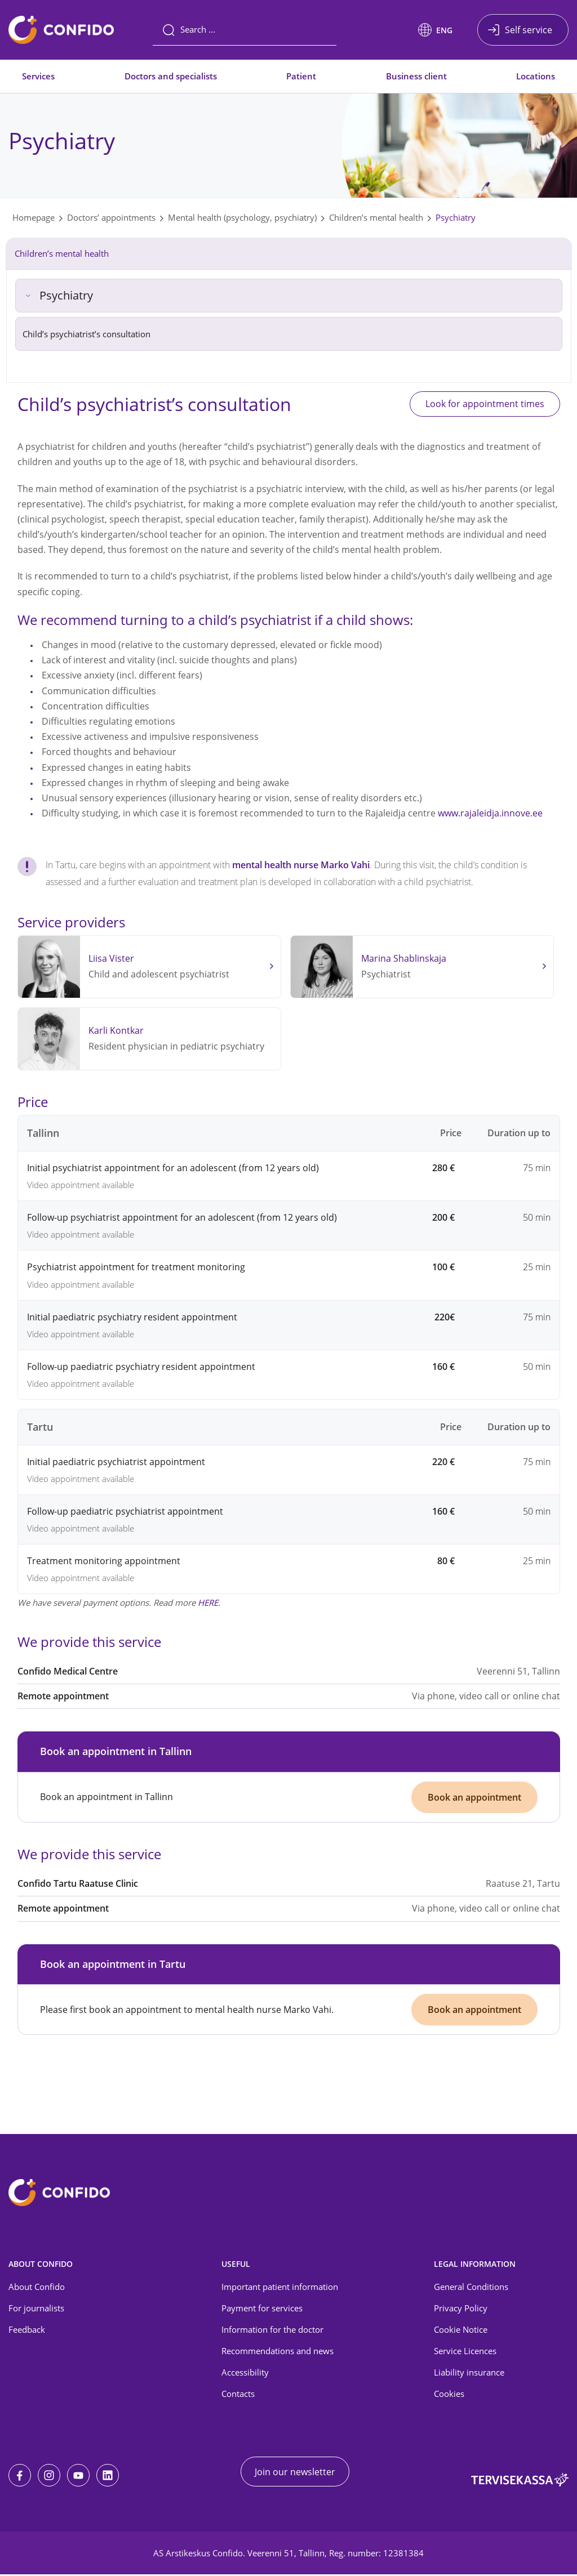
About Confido (36, 2287)
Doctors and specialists (171, 76)
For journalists (36, 2309)
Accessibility (245, 2373)
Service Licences (465, 2352)
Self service (528, 30)
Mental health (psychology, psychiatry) (242, 217)
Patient (301, 76)
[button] (435, 29)
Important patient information (279, 2287)
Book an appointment (474, 1797)
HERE (208, 1603)
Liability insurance (469, 2373)
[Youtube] (78, 2477)
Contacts (238, 2394)
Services (38, 76)
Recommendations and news (277, 2352)
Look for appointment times (482, 404)
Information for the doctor (272, 2330)
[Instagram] (49, 2477)
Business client (416, 76)
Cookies (449, 2394)
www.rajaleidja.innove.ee (490, 813)
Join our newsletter (295, 2473)
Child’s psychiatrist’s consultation (86, 334)
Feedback (26, 2330)
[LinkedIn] (107, 2477)
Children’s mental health (376, 217)
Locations (535, 76)
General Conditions (471, 2287)
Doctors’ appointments (111, 217)
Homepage (33, 217)
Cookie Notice (460, 2330)
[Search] (244, 30)
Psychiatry (456, 217)
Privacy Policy (460, 2309)
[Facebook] (19, 2477)
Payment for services (262, 2309)
